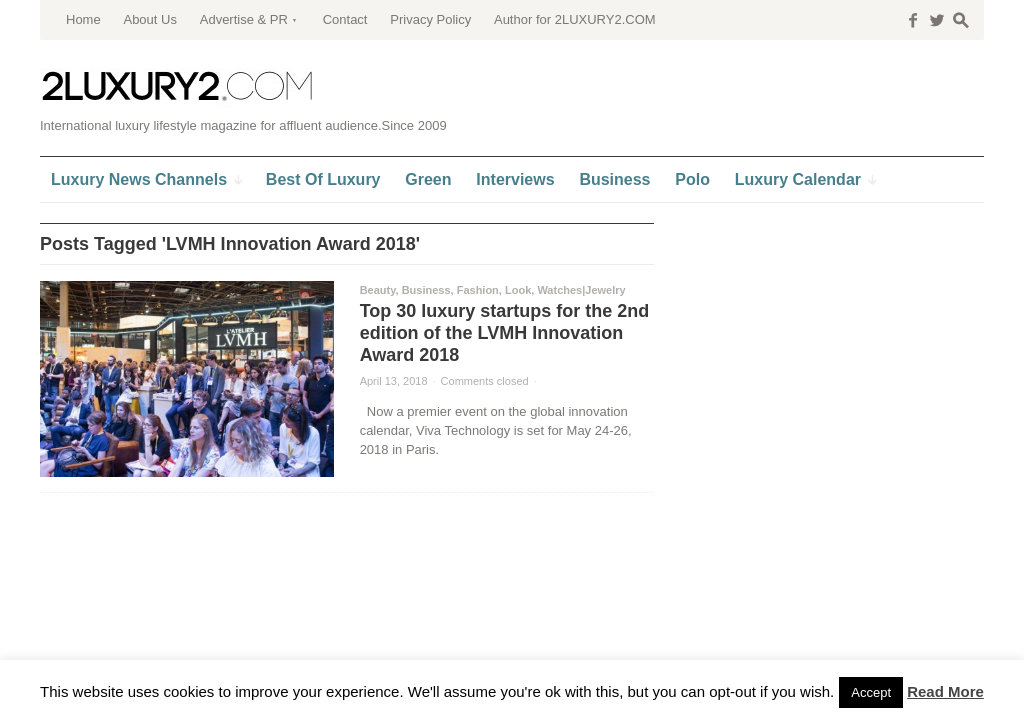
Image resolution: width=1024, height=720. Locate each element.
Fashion (478, 290)
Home (83, 19)
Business (426, 290)
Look (518, 290)
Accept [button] (871, 692)
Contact (345, 19)
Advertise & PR (244, 19)
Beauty (378, 290)
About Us (149, 19)
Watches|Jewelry (581, 290)
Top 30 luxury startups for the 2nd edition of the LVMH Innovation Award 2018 (505, 333)
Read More (945, 691)
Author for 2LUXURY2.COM (575, 19)
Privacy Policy (430, 19)
